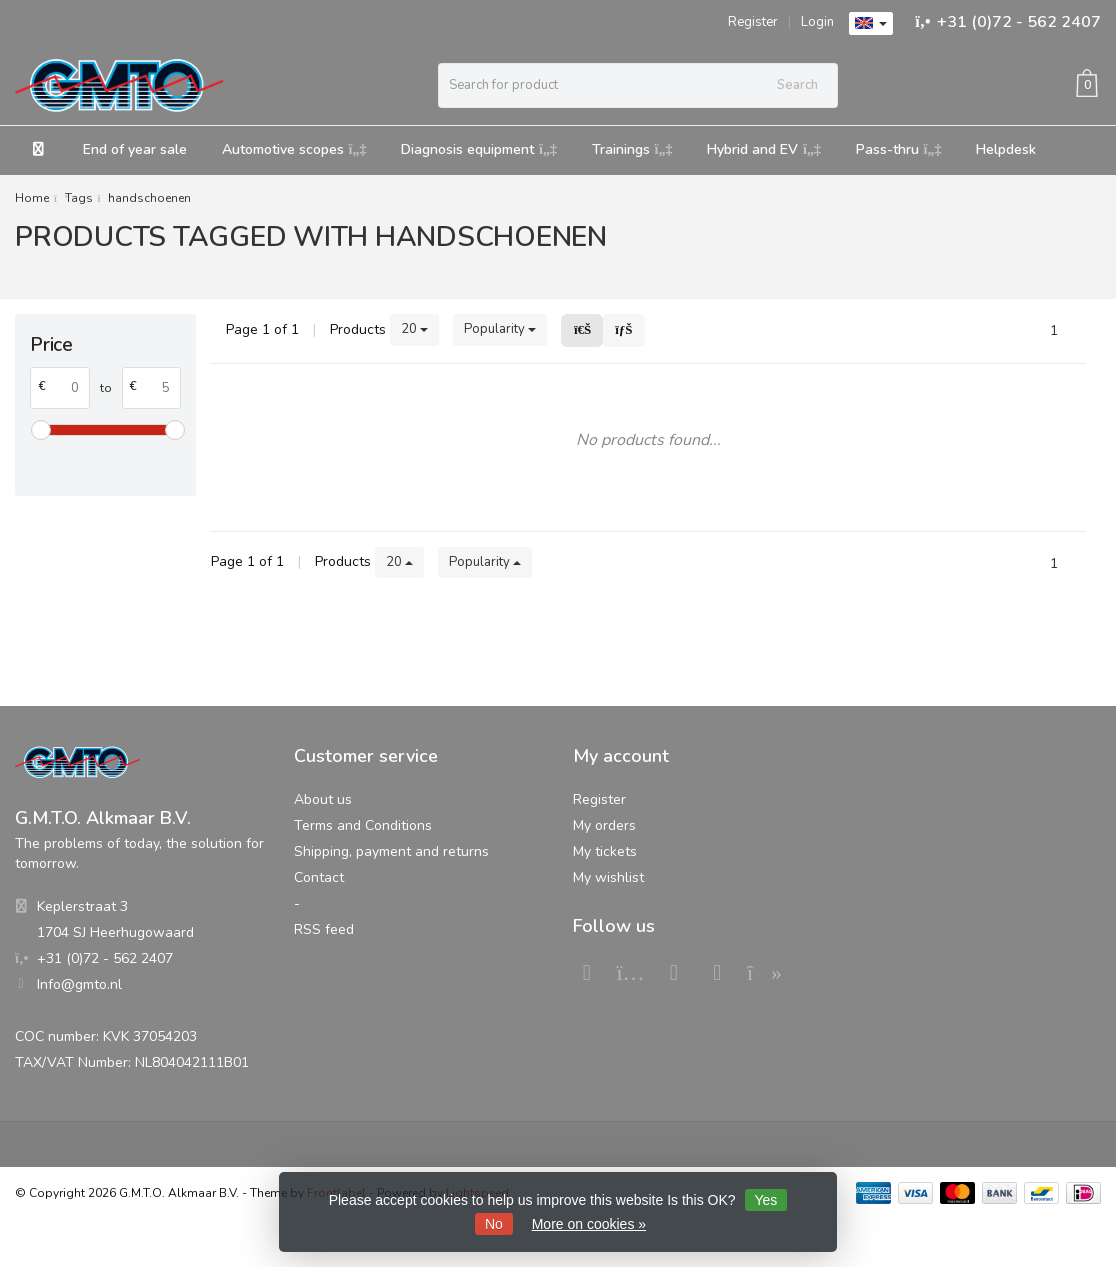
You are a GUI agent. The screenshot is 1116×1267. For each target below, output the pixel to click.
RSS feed (324, 929)
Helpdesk (1006, 149)
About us (323, 799)
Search (797, 85)
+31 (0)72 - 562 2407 (1019, 22)
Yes (766, 1200)
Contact (319, 877)
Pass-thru (899, 149)
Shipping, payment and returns (391, 851)
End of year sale (135, 149)
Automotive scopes (294, 149)
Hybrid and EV (764, 149)
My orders (604, 825)
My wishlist (608, 877)
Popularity (500, 329)
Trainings (632, 149)
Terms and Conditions (363, 825)
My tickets (605, 851)
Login (817, 22)
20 (414, 329)
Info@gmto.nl (79, 984)
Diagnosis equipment (479, 149)
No (494, 1224)
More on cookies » (589, 1224)
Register (753, 22)
